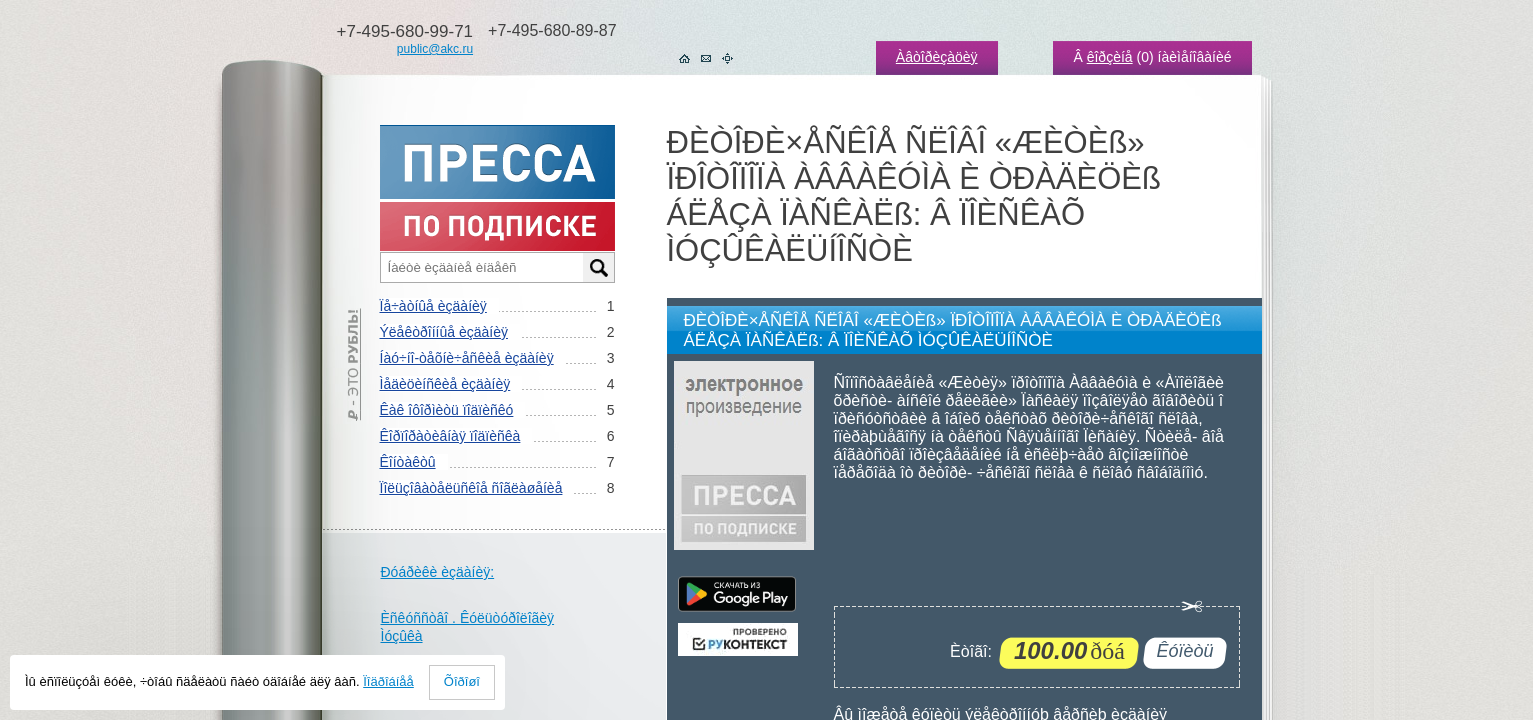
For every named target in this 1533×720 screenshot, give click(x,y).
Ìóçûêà (402, 636)
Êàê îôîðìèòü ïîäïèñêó (447, 410)
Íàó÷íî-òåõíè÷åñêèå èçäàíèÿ (467, 358)
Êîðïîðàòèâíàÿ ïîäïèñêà (450, 436)
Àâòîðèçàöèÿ (937, 57)
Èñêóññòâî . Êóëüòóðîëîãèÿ (468, 618)
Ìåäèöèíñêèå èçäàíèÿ (445, 384)
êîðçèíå (1110, 57)
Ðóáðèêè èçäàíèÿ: (438, 572)
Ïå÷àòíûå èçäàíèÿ (433, 306)
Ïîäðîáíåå (388, 681)
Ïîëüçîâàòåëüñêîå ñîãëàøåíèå (471, 488)
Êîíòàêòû (408, 462)
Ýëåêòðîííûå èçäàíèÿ (444, 332)
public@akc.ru (435, 49)
